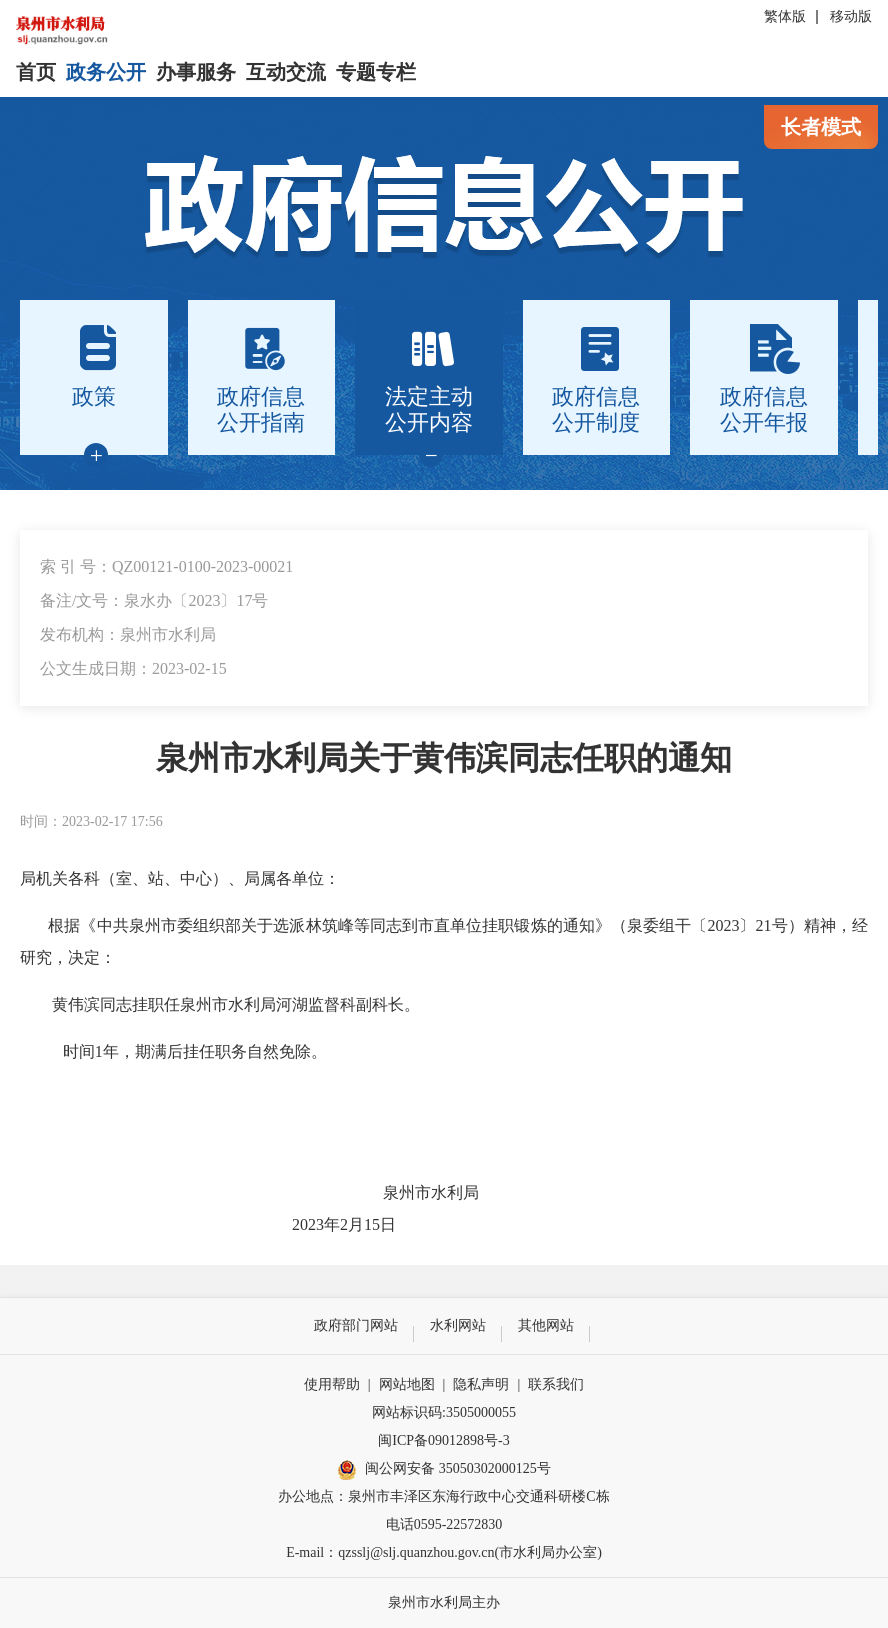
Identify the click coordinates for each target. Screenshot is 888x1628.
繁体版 (785, 16)
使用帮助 (332, 1384)
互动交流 (286, 72)
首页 (36, 72)
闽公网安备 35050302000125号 (444, 1470)
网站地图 (407, 1384)
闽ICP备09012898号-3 (443, 1440)
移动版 (851, 16)
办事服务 (196, 72)
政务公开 (106, 72)
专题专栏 (376, 72)
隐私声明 (481, 1384)
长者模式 (821, 127)
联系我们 (556, 1384)
